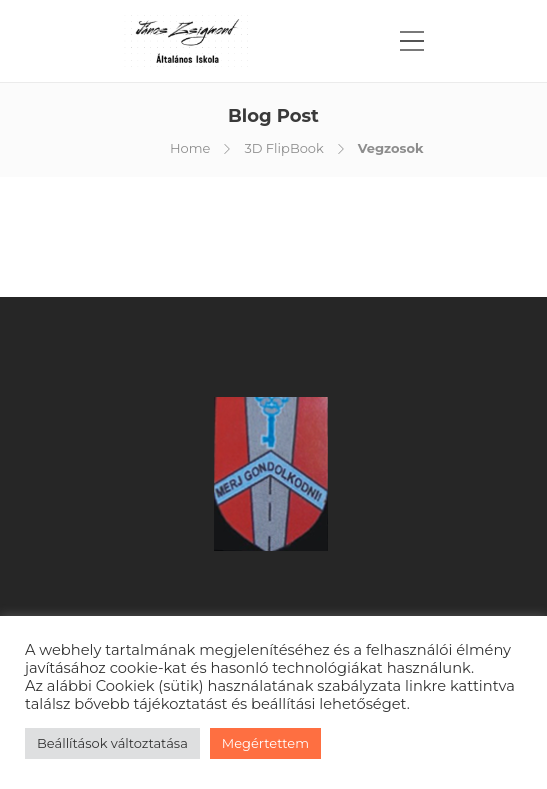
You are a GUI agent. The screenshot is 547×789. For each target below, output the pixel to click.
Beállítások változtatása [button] (112, 743)
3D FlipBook (283, 148)
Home (190, 148)
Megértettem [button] (265, 743)
